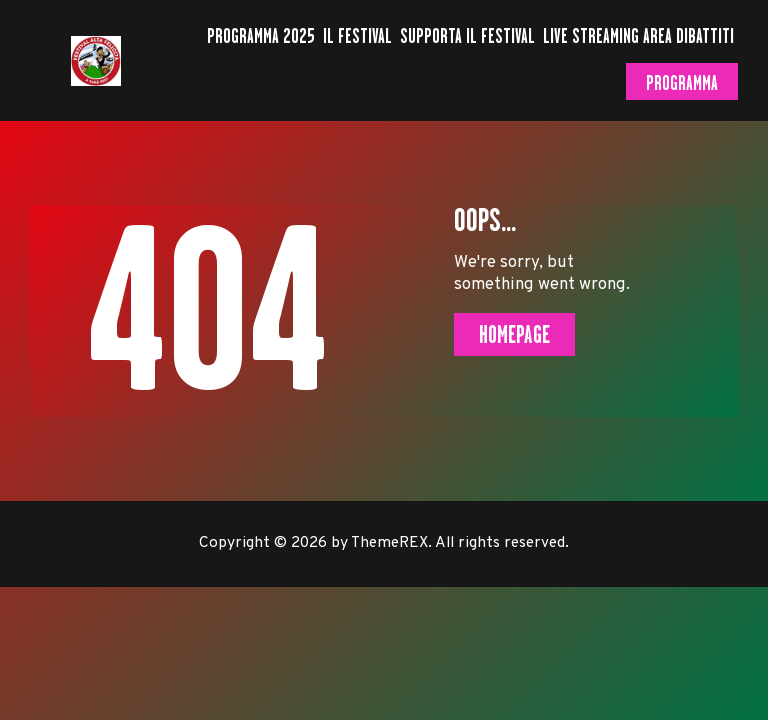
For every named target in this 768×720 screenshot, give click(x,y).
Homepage (514, 334)
